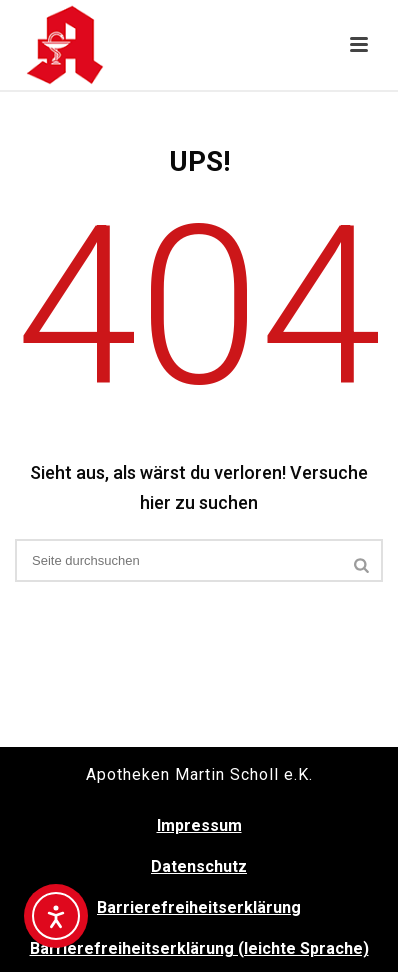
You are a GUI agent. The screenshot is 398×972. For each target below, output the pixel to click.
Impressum (199, 825)
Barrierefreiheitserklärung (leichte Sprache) (199, 948)
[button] (359, 46)
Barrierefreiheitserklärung (199, 907)
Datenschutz (199, 866)
